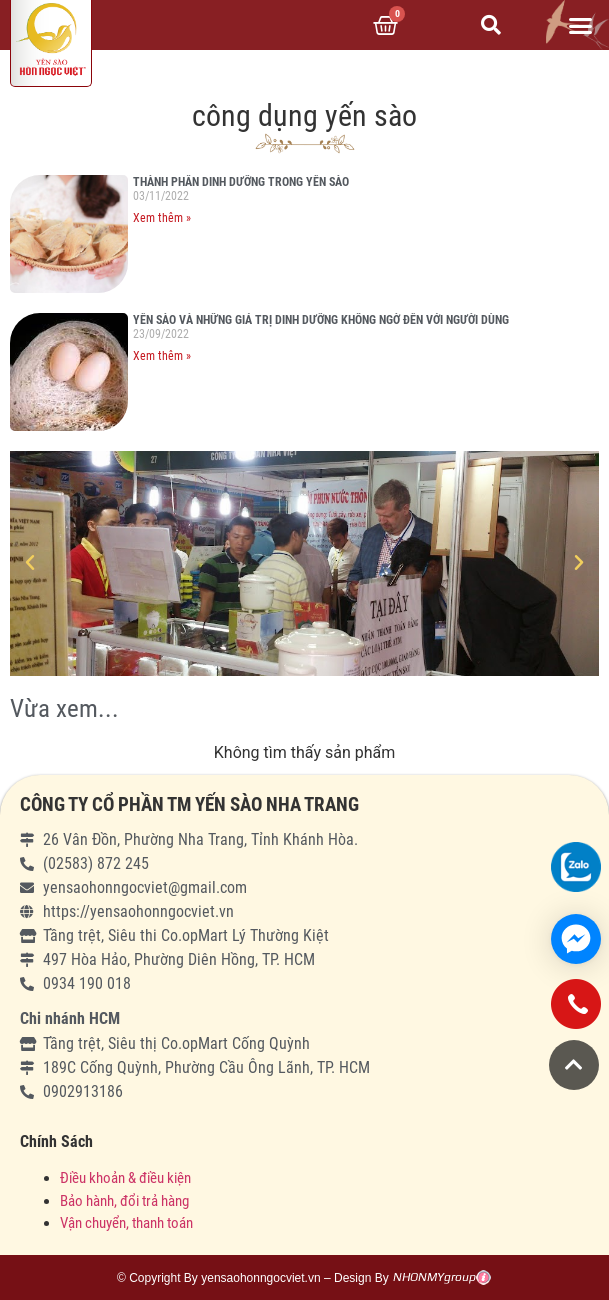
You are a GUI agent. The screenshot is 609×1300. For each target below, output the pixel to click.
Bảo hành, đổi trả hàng (124, 1201)
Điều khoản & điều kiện (125, 1178)
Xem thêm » (162, 218)
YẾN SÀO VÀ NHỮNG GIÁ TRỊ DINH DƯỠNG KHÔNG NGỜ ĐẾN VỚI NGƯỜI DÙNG (321, 320)
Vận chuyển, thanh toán (126, 1223)
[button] (580, 25)
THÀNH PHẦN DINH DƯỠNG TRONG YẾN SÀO (241, 182)
